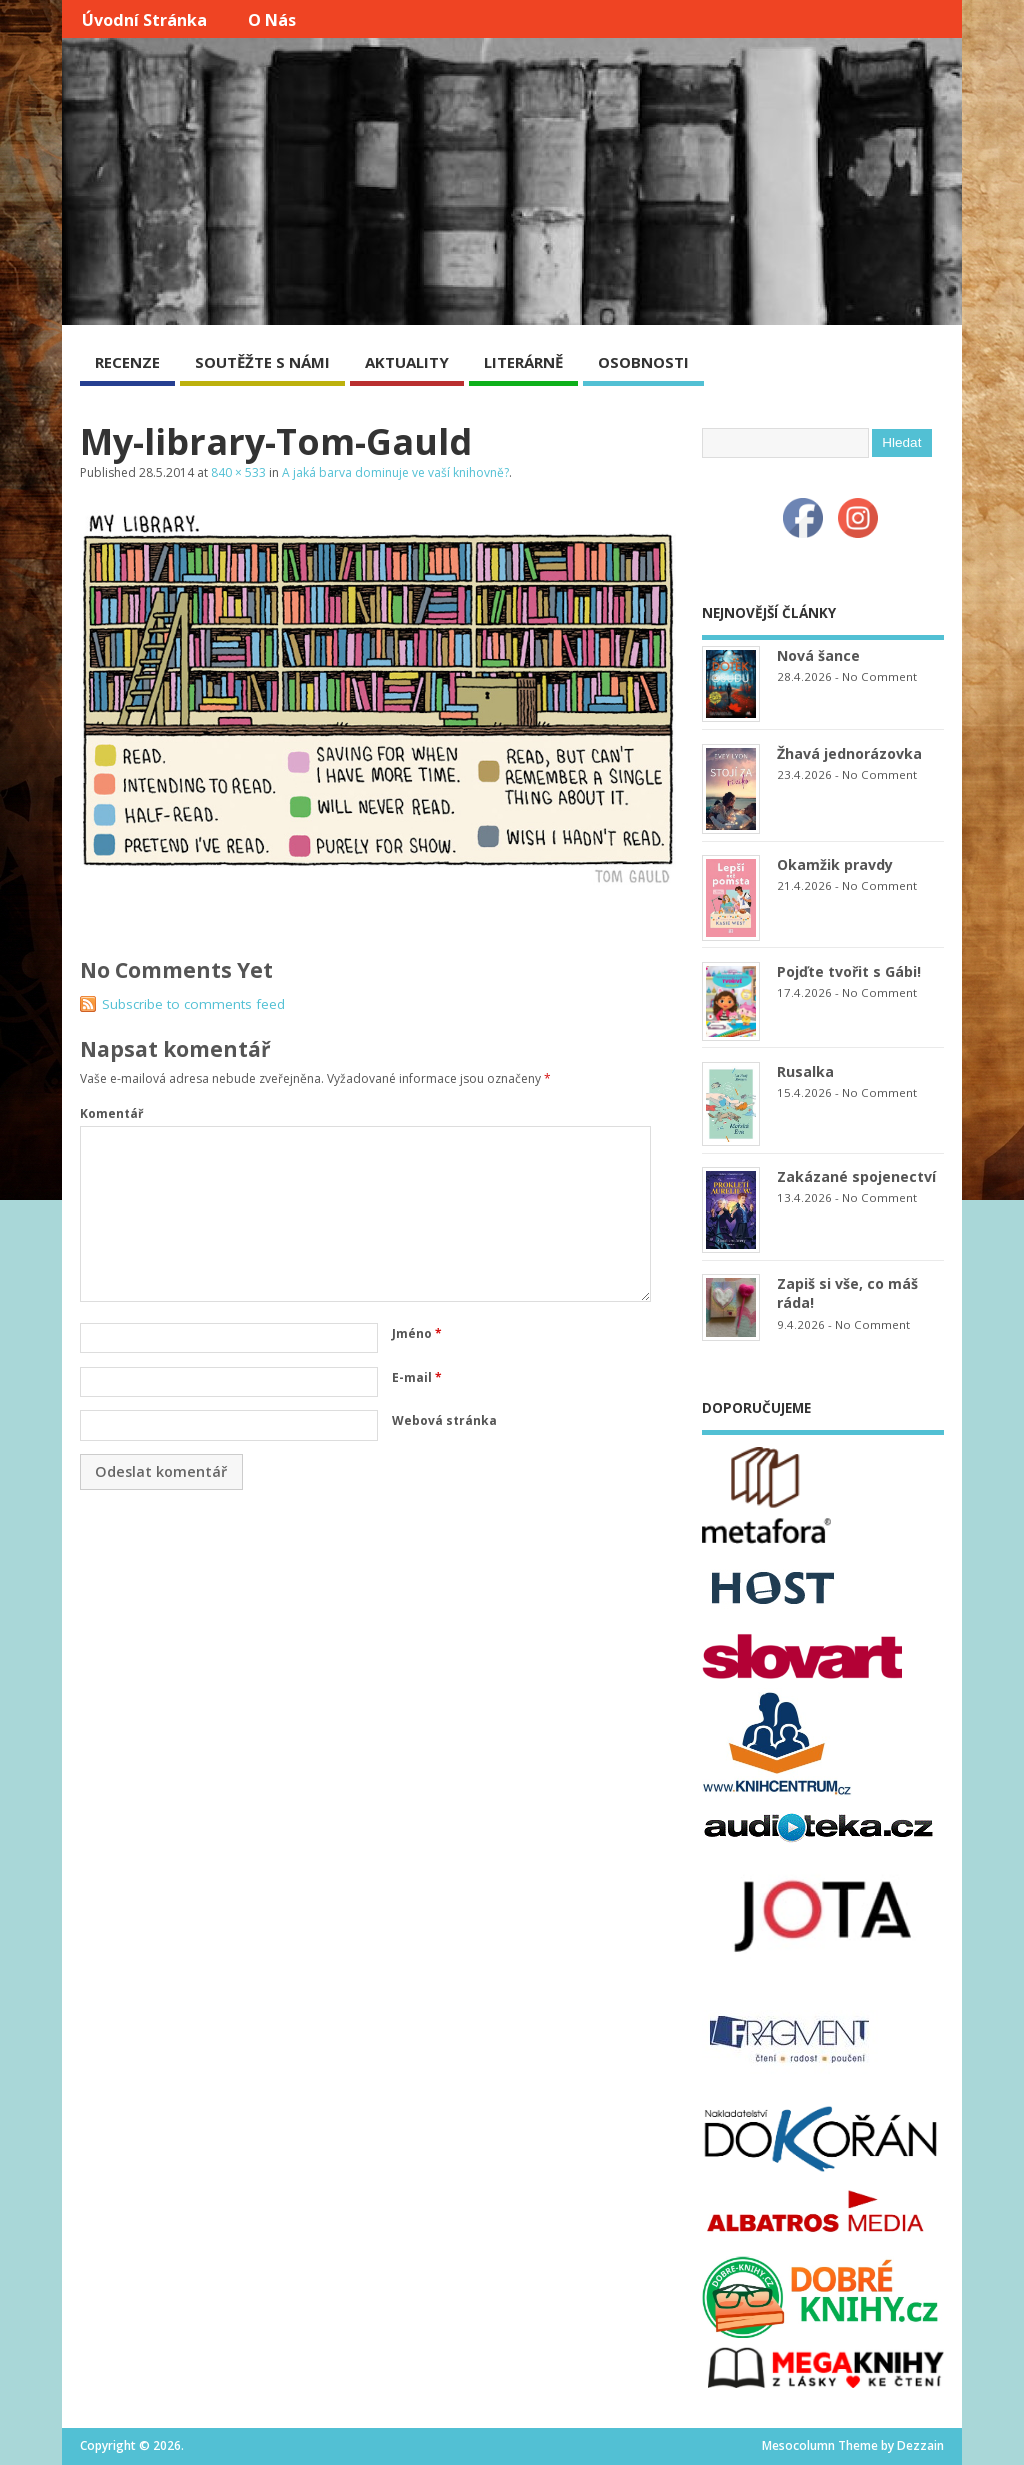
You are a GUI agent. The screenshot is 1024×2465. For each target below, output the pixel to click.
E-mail (417, 1377)
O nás (272, 20)
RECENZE (127, 362)
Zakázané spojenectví (856, 1176)
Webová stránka (444, 1420)
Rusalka (805, 1071)
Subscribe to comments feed (193, 1004)
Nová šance (818, 655)
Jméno (417, 1333)
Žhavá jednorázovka (849, 753)
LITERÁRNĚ (523, 362)
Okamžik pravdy (835, 864)
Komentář (111, 1113)
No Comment (879, 676)
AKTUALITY (407, 362)
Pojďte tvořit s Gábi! (849, 971)
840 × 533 (238, 472)
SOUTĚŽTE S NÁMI (262, 362)
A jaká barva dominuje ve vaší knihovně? (395, 472)
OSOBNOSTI (643, 362)
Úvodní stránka (144, 20)
